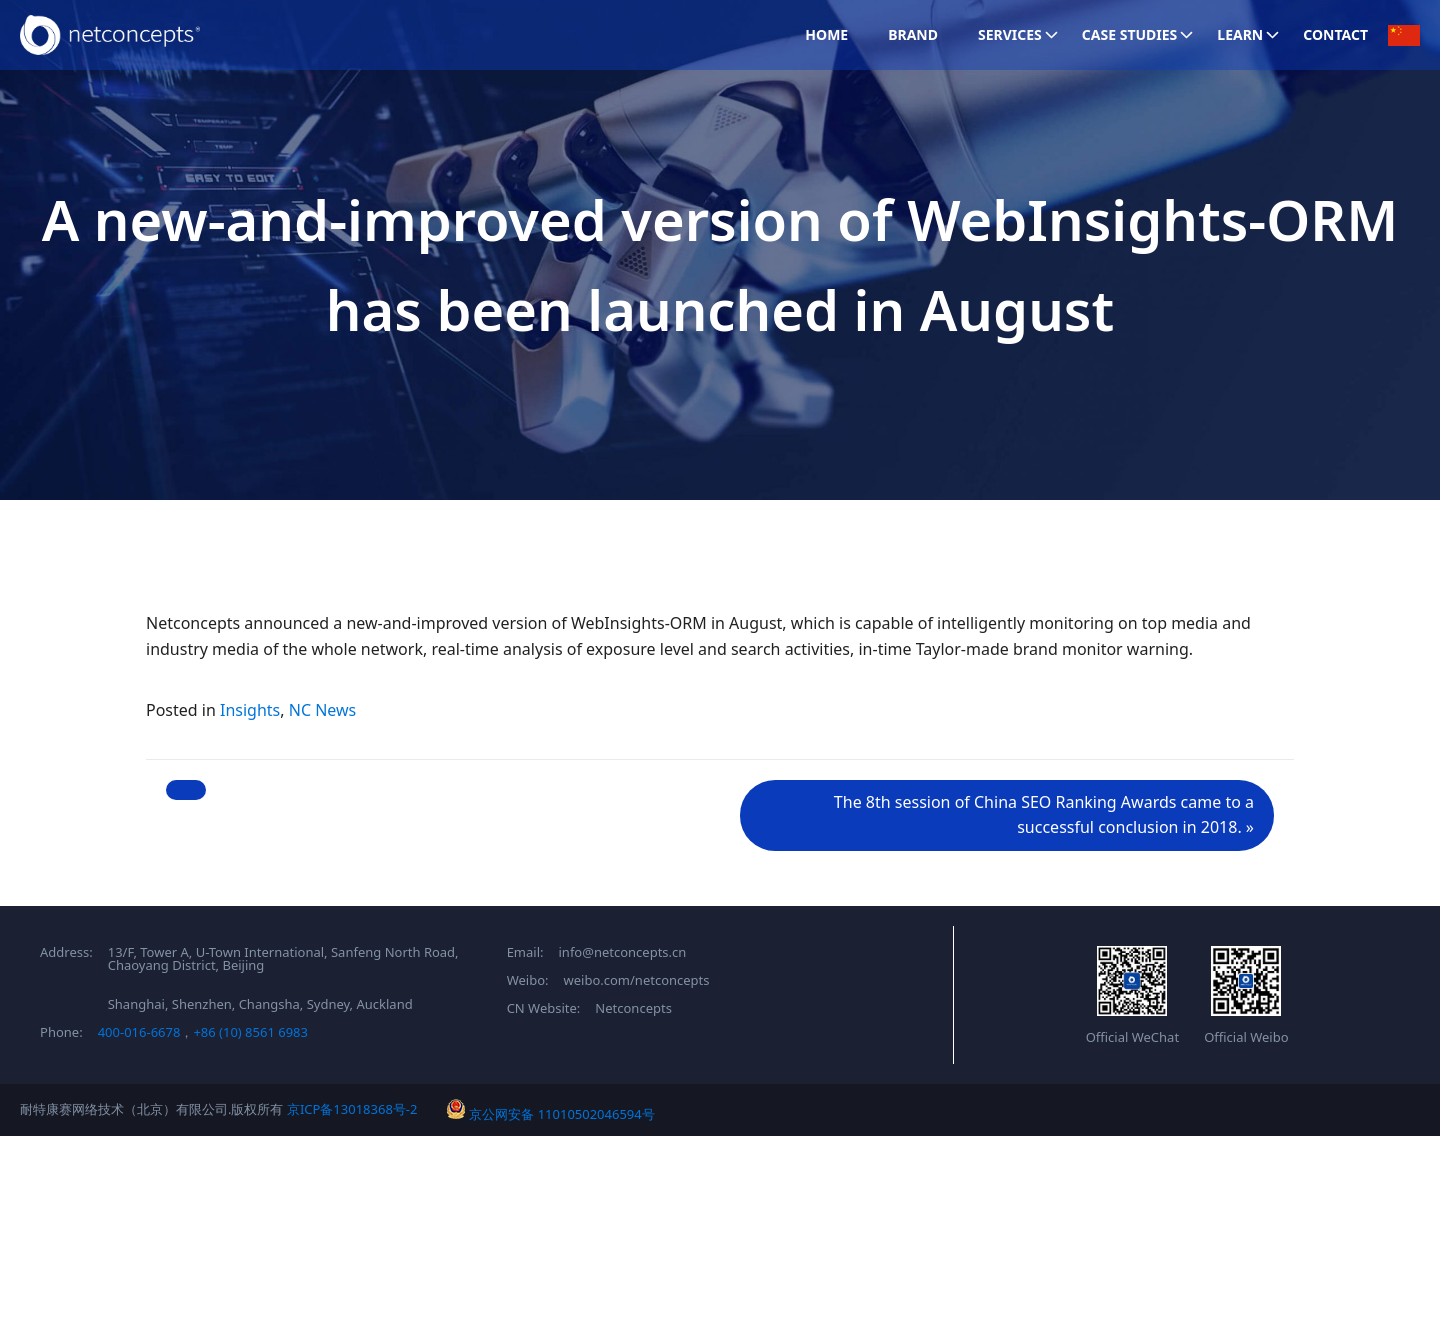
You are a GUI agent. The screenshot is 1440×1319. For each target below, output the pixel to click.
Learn (1250, 34)
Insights (250, 710)
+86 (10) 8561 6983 (250, 1032)
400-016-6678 (139, 1032)
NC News (323, 710)
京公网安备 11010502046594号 (550, 1114)
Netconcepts (633, 1008)
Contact (1335, 34)
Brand (913, 34)
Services (1020, 34)
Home (826, 34)
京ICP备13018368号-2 (352, 1109)
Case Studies (1140, 34)
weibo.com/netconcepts (637, 980)
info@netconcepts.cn (623, 952)
